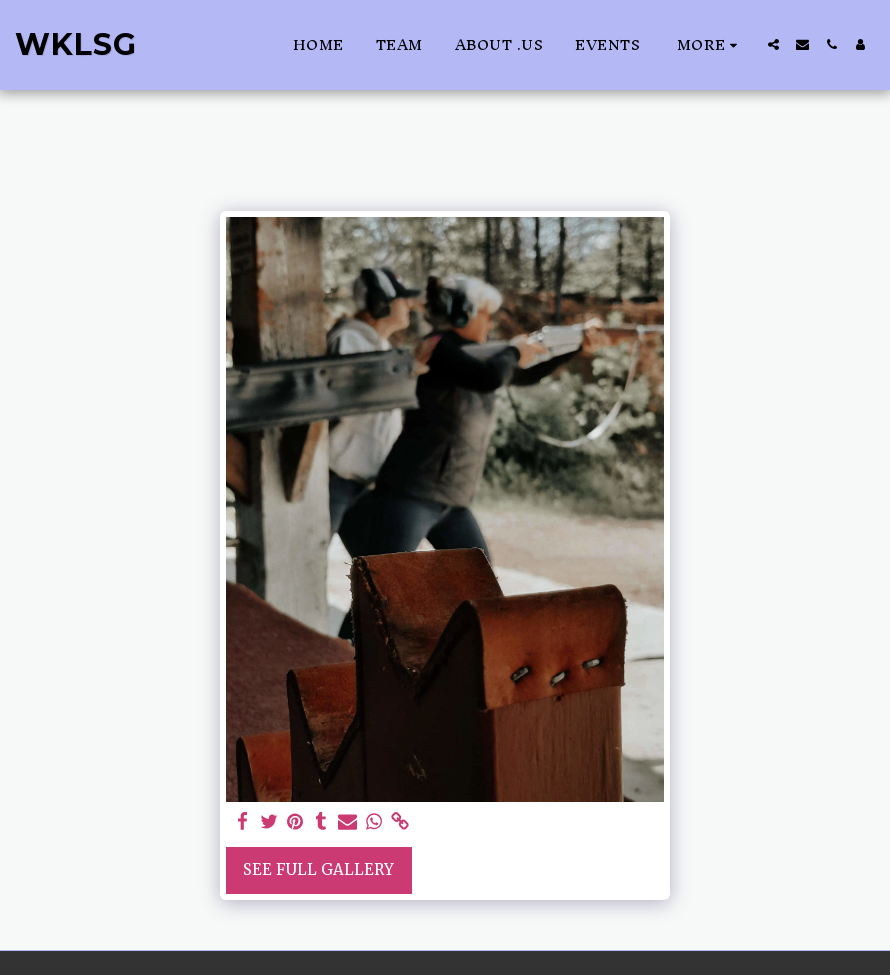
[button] (773, 44)
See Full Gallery (318, 869)
